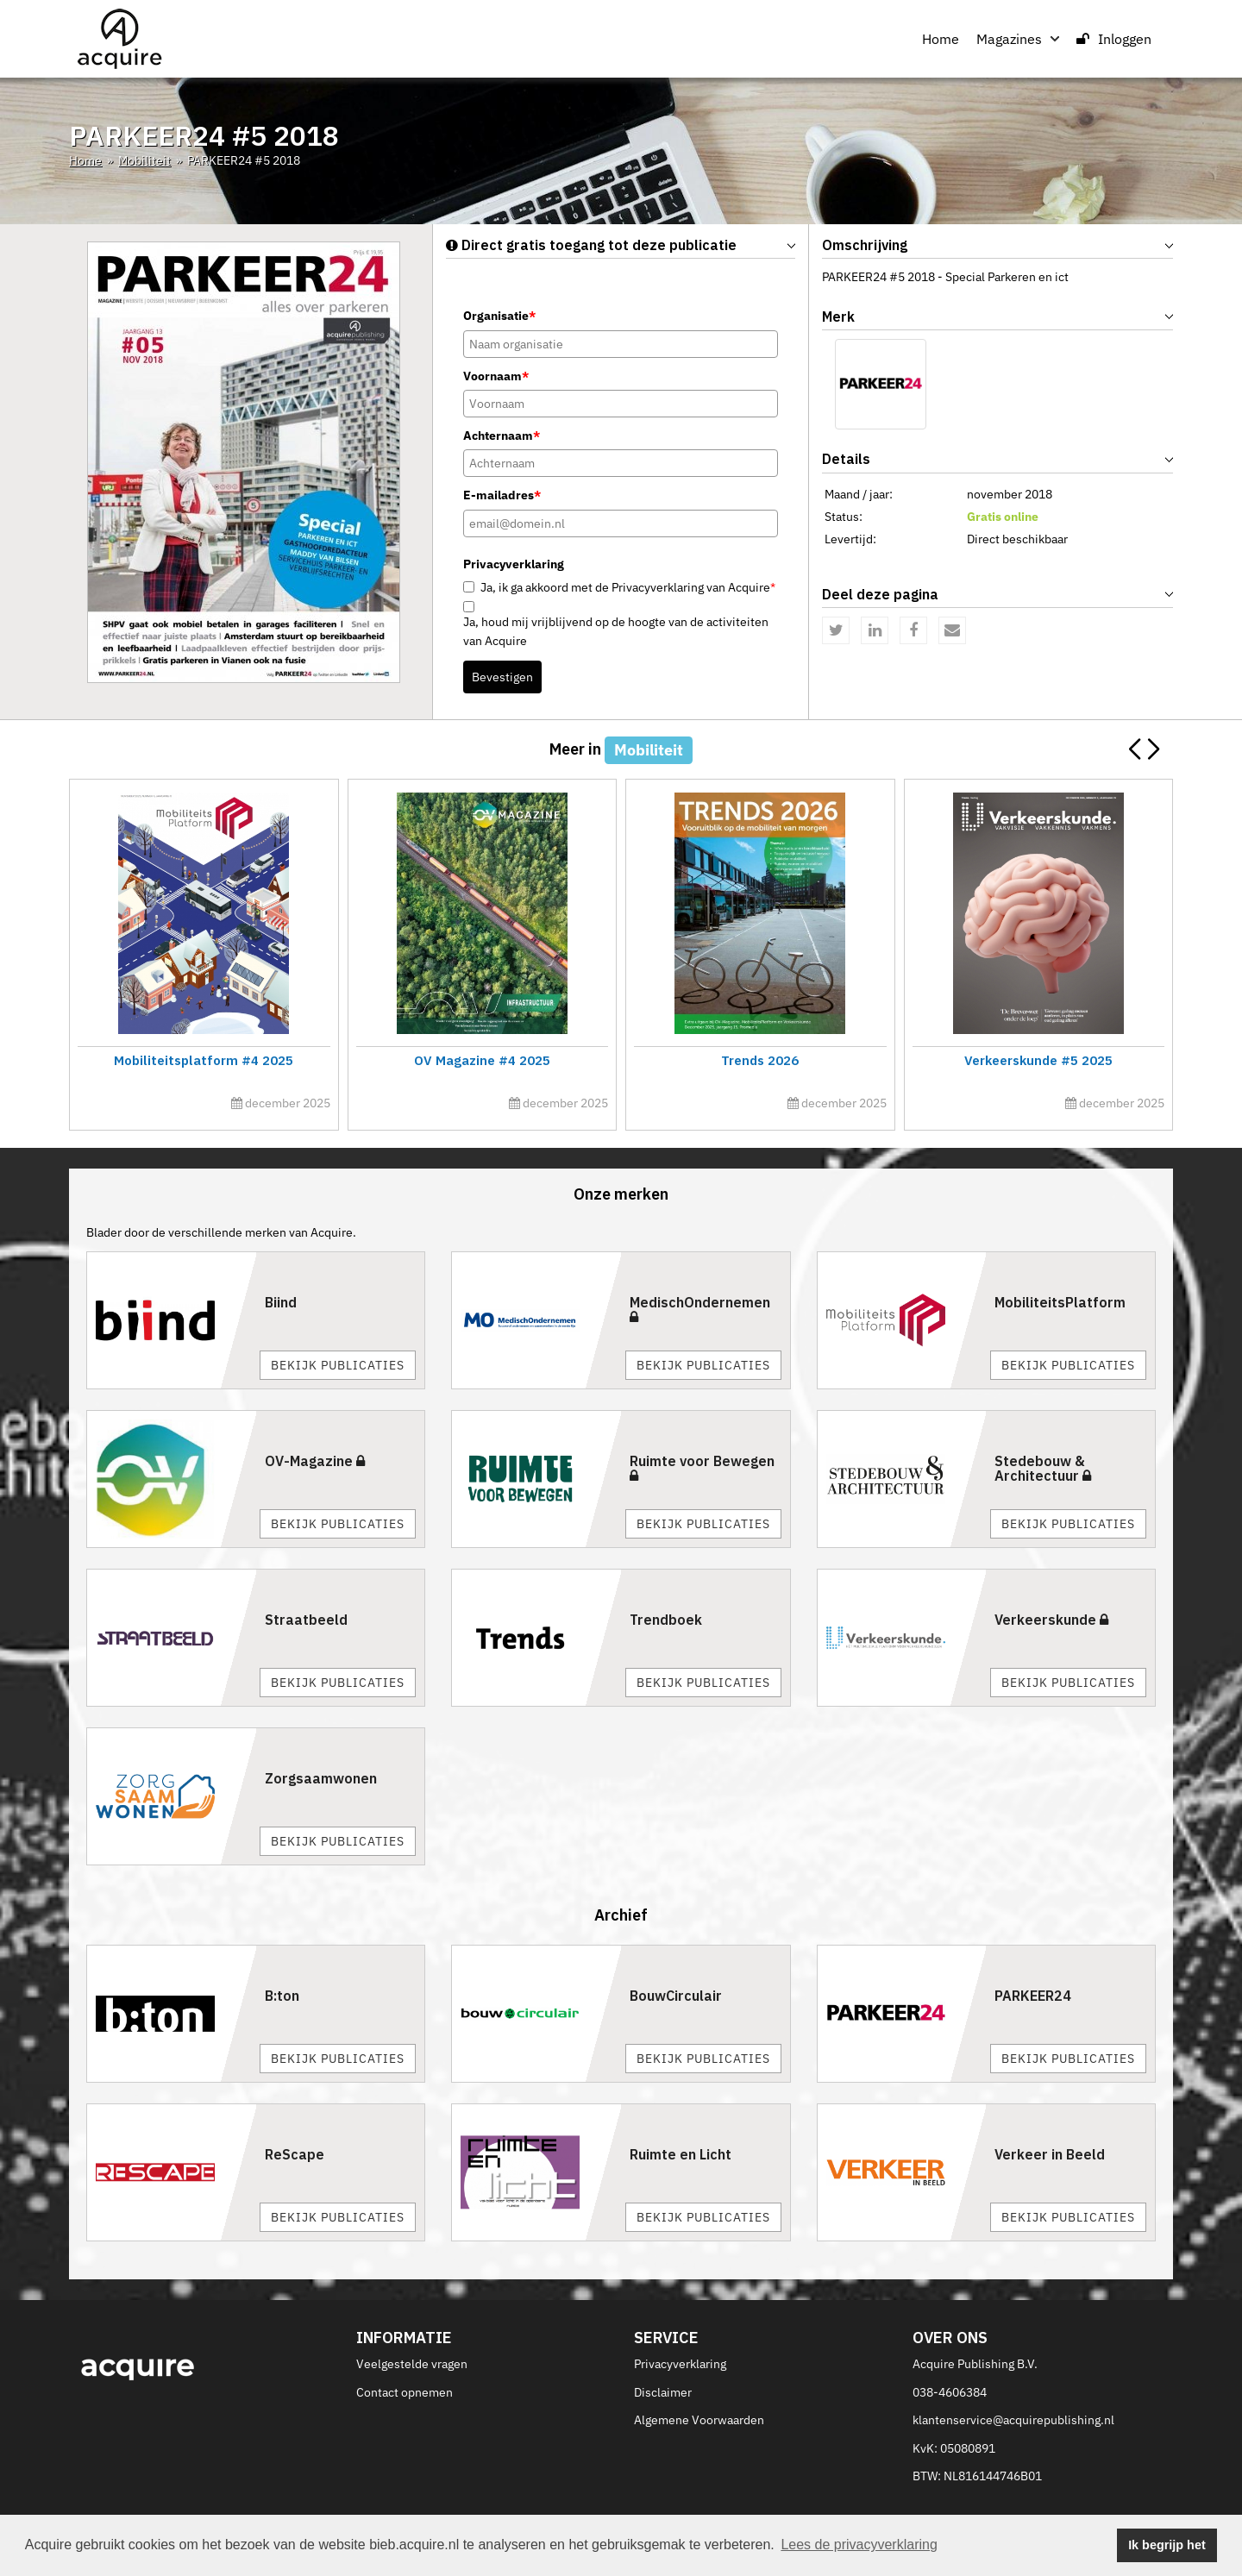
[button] (1152, 749)
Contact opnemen (404, 2392)
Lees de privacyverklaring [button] (859, 2544)
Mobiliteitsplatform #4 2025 (203, 1060)
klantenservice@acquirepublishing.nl (1013, 2420)
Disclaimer (663, 2392)
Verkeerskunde (1051, 1619)
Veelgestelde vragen (411, 2364)
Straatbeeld (306, 1619)
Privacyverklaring (680, 2364)
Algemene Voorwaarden (699, 2420)
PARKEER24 (1032, 1995)
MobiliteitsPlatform (1060, 1302)
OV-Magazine (315, 1461)
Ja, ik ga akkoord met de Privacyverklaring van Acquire (627, 587)
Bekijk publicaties (338, 1365)
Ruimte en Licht (680, 2154)
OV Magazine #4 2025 (482, 1060)
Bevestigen (502, 677)
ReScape (294, 2154)
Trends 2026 (760, 1060)
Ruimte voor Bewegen (702, 1467)
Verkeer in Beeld (1049, 2154)
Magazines (1017, 39)
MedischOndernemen (700, 1309)
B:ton (282, 1995)
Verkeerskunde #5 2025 (1038, 1060)
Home (940, 38)
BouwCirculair (676, 1995)
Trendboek (666, 1619)
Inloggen (1113, 38)
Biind (281, 1302)
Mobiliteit (144, 160)
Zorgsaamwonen (321, 1778)
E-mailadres (502, 495)
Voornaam (496, 376)
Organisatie (499, 315)
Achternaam (501, 435)
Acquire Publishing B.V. (975, 2364)
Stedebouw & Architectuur (1042, 1468)
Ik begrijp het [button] (1167, 2545)
